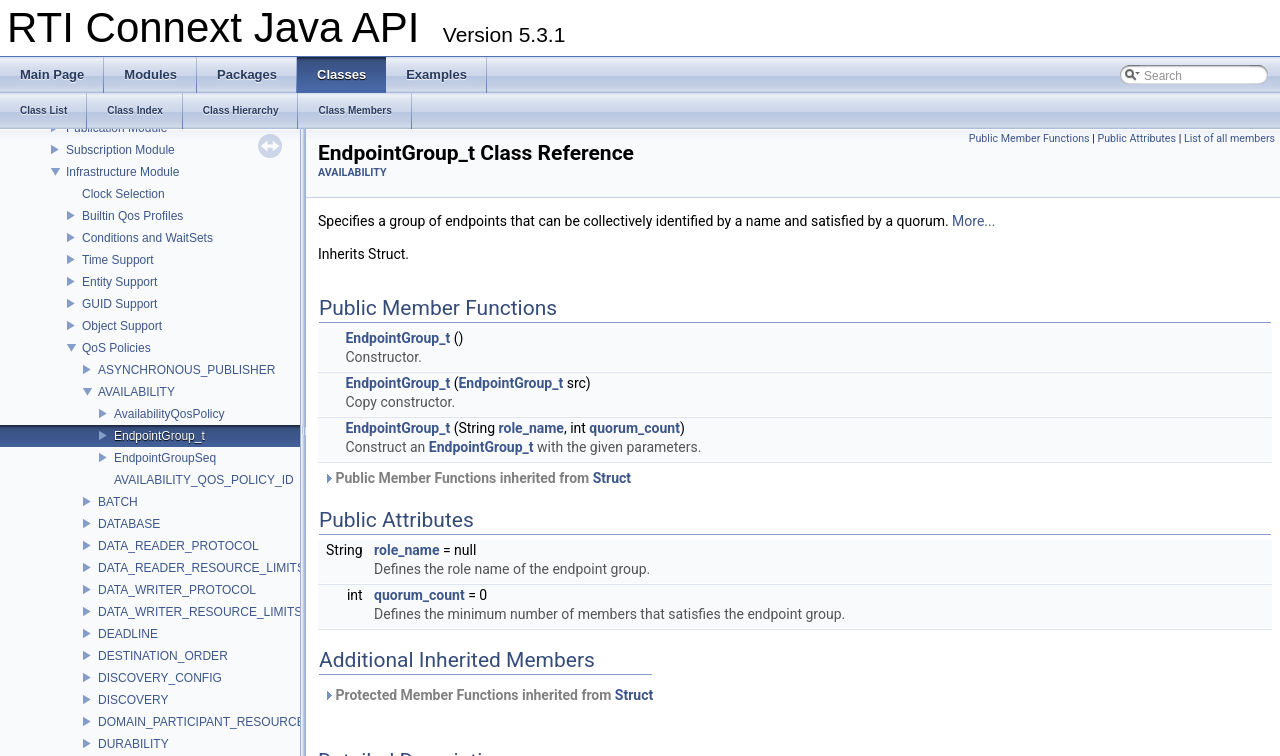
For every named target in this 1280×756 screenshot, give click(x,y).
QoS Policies (116, 348)
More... (973, 221)
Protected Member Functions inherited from (488, 695)
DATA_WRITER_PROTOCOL (177, 590)
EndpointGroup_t (159, 436)
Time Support (118, 260)
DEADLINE (128, 634)
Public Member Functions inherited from (477, 478)
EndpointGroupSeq (165, 458)
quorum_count (634, 428)
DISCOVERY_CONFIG (160, 678)
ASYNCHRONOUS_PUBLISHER (186, 370)
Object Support (122, 326)
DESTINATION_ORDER (163, 656)
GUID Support (119, 304)
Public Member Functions (1029, 138)
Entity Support (119, 282)
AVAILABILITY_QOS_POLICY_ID (204, 480)
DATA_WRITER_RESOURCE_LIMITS (200, 612)
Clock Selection (123, 194)
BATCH (118, 502)
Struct (612, 478)
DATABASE (129, 524)
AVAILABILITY (136, 392)
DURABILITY (133, 744)
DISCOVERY (133, 700)
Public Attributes (1136, 138)
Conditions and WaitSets (147, 238)
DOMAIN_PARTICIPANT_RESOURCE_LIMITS (224, 722)
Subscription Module (120, 150)
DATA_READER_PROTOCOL (178, 546)
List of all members (1229, 138)
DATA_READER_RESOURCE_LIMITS (201, 568)
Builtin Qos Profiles (132, 216)
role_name (531, 428)
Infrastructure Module (122, 172)
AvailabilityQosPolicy (169, 414)
